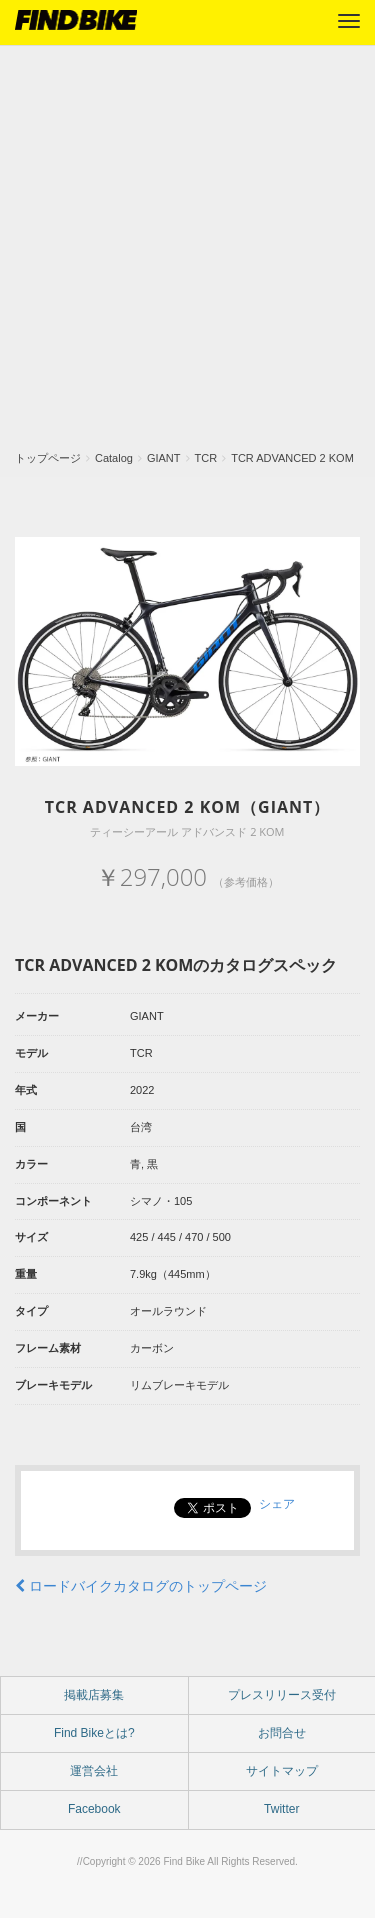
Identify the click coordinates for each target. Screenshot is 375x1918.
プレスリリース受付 (282, 1695)
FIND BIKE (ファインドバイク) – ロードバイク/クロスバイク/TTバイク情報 (76, 20)
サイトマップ (282, 1771)
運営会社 (94, 1771)
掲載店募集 (94, 1695)
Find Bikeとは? (94, 1733)
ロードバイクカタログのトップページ (141, 1586)
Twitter (281, 1809)
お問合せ (282, 1733)
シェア (277, 1504)
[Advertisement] (187, 253)
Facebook (94, 1809)
